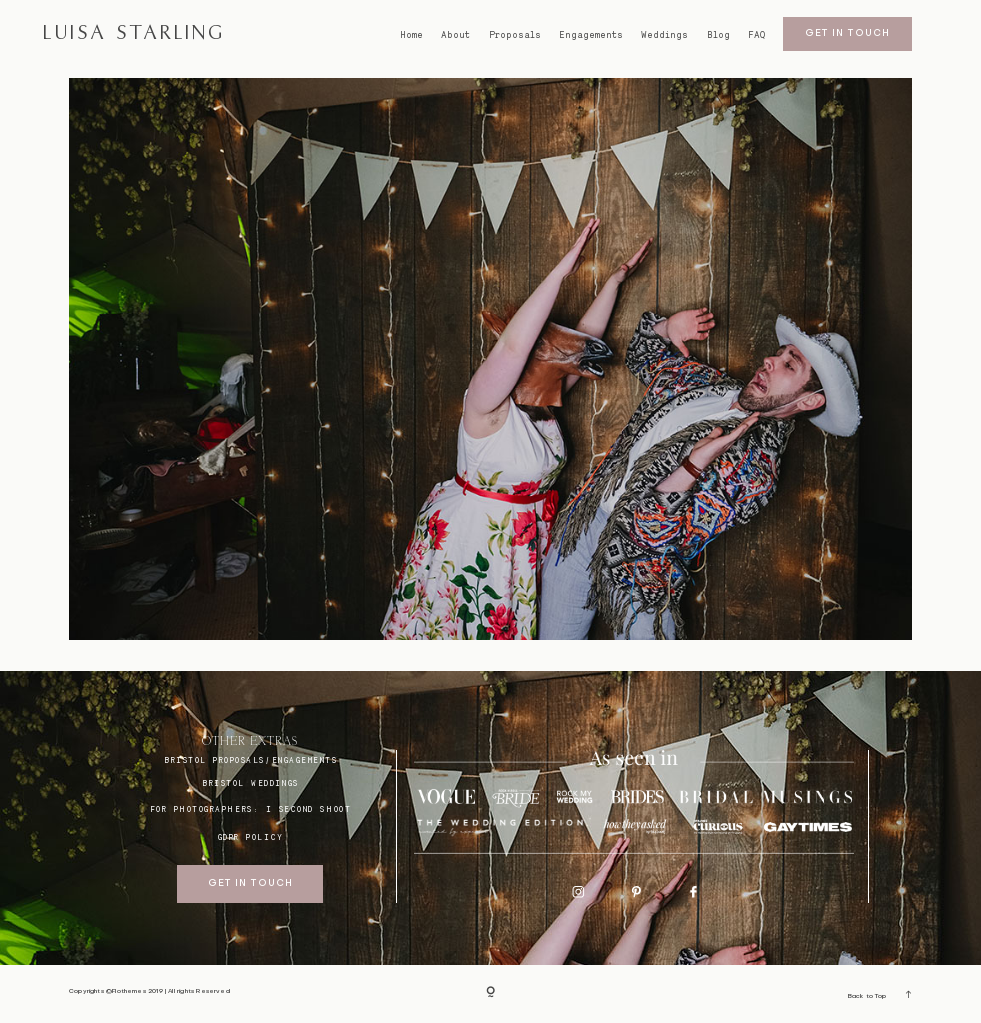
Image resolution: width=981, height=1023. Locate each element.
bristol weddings (250, 783)
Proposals (515, 35)
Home (411, 35)
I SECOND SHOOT (308, 809)
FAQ (756, 35)
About (455, 35)
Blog (718, 35)
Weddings (664, 35)
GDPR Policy (251, 837)
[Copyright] (490, 994)
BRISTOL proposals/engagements (250, 760)
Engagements (591, 35)
